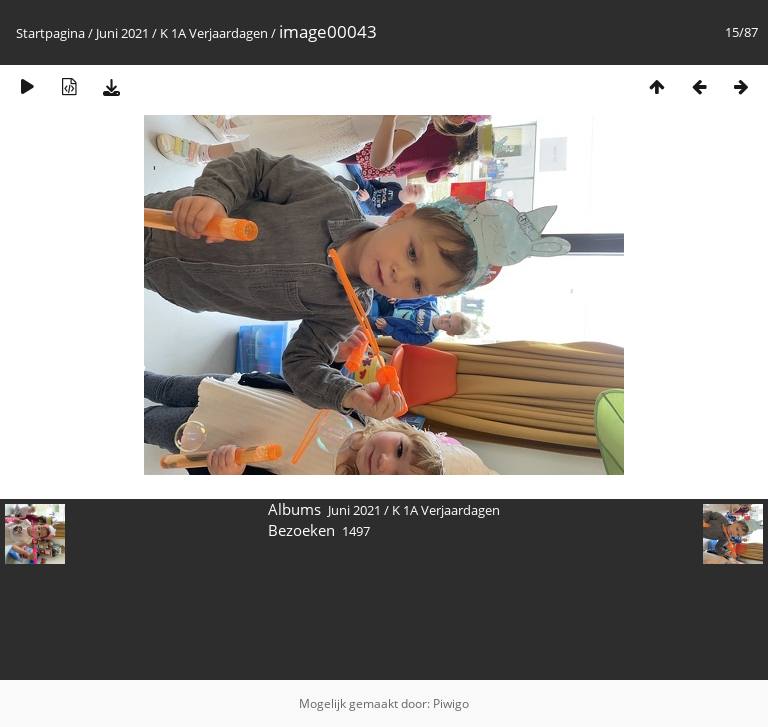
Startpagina (50, 33)
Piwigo (451, 703)
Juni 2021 (122, 33)
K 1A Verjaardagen (214, 33)
